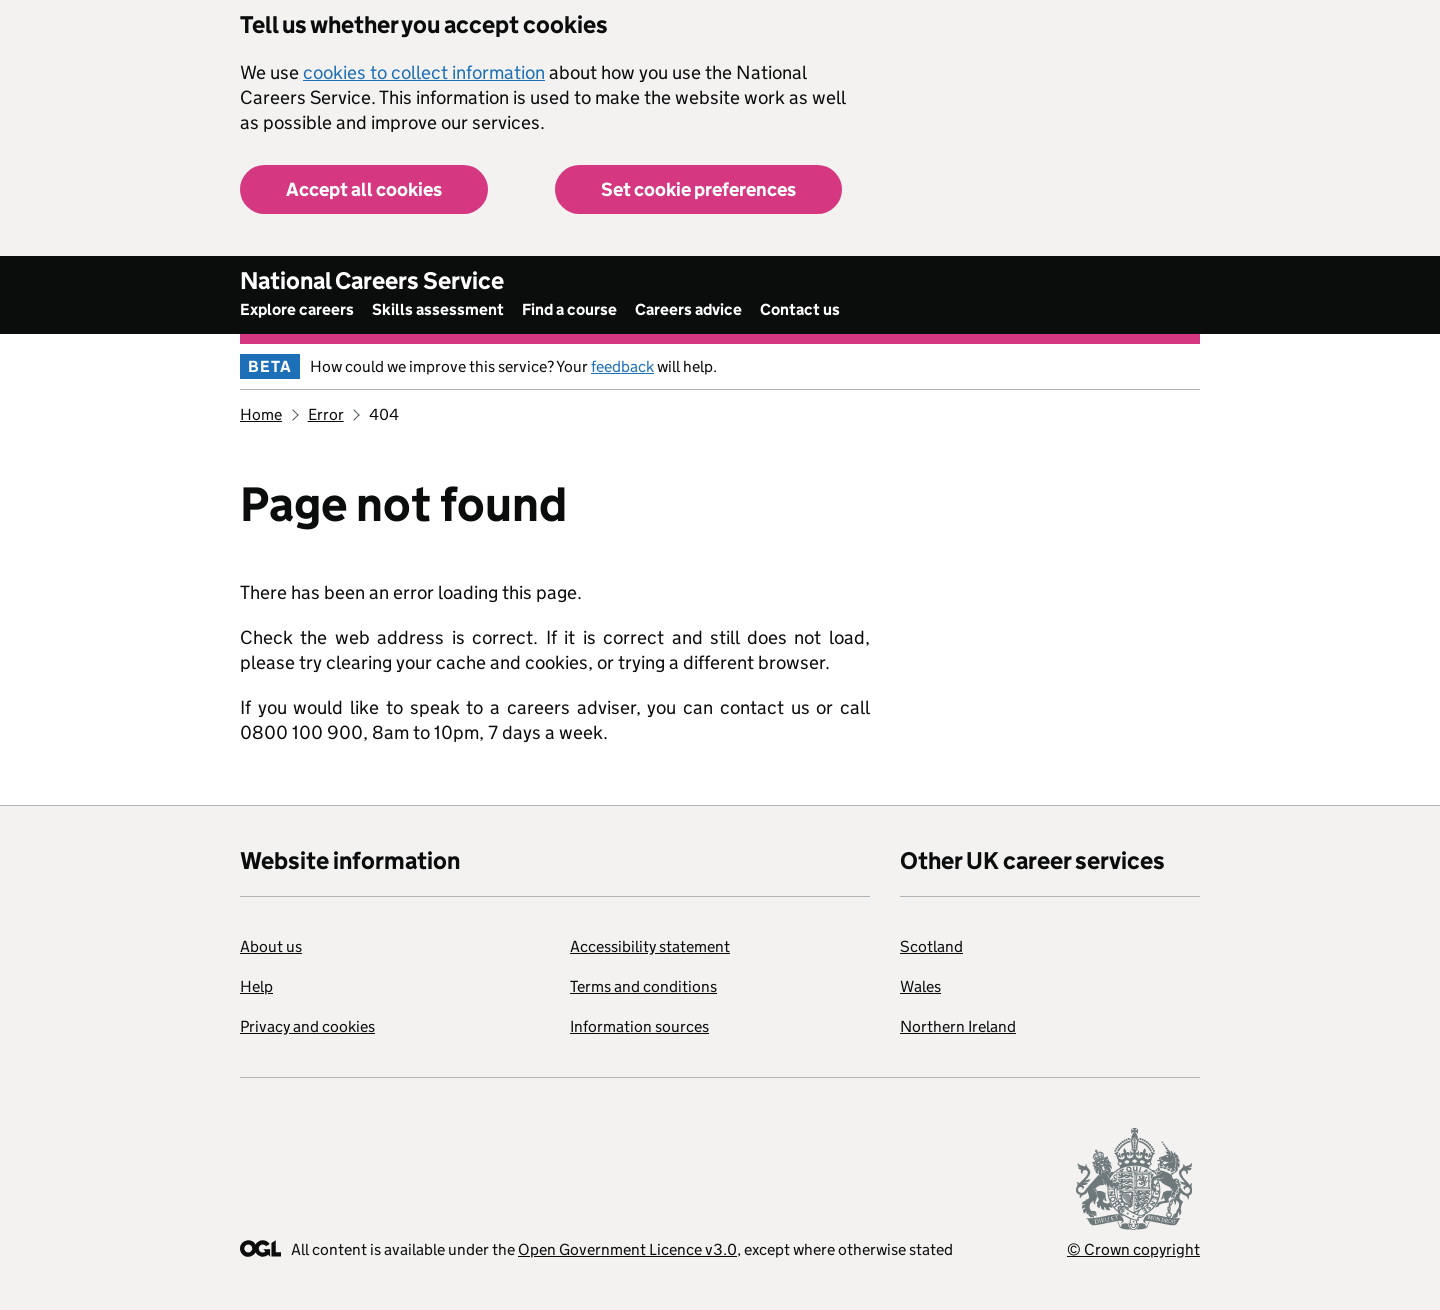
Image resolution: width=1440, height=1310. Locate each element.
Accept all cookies (364, 189)
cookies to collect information (424, 72)
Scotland (931, 946)
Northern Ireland (958, 1026)
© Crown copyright (1133, 1249)
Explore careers (297, 309)
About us (271, 946)
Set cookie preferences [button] (698, 189)
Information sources (639, 1026)
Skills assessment (438, 309)
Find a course (569, 309)
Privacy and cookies (307, 1026)
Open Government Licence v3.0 (627, 1249)
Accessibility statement (650, 946)
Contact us (800, 309)
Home (261, 414)
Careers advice (688, 309)
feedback (622, 366)
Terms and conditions (643, 986)
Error (326, 414)
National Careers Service (372, 280)
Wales (920, 986)
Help (256, 986)
